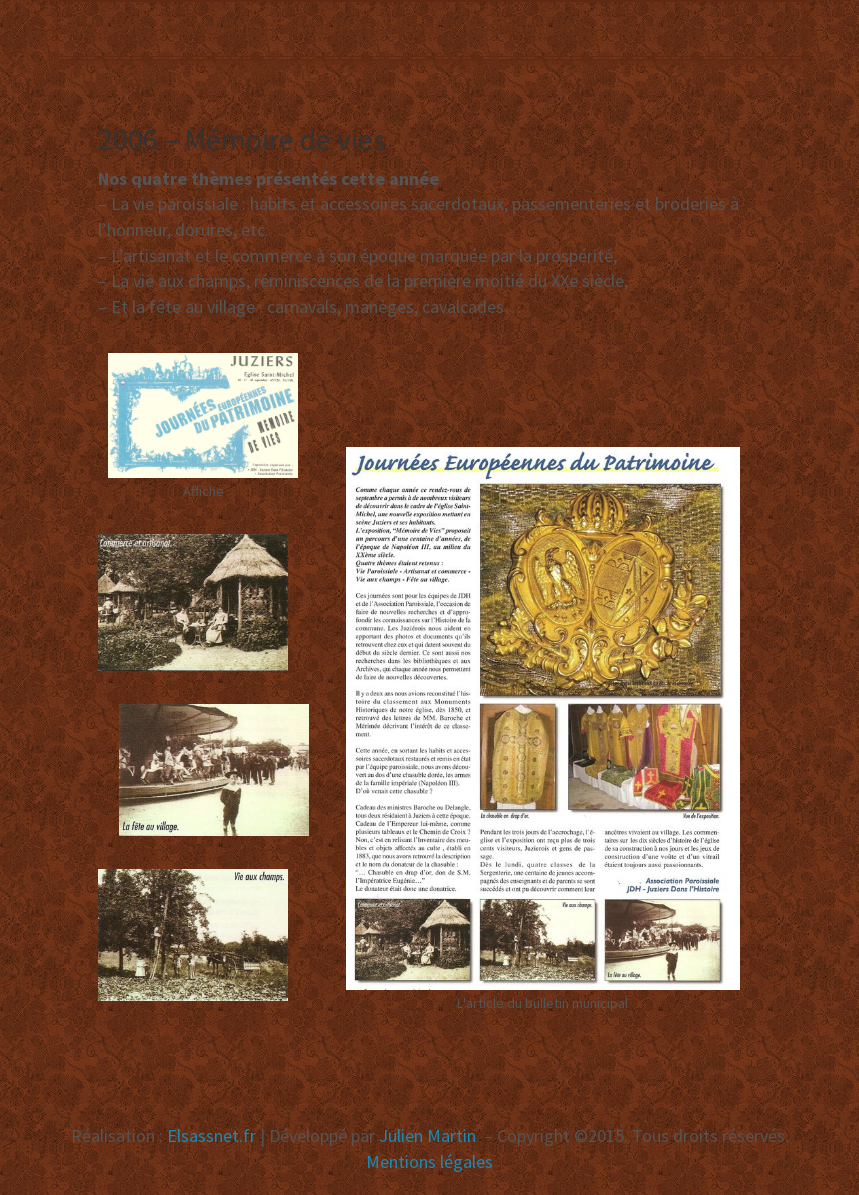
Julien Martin (429, 1135)
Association (217, 26)
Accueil (103, 26)
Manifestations (370, 26)
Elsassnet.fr (211, 1135)
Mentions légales (429, 1161)
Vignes (640, 26)
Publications (130, 76)
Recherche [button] (265, 71)
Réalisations (526, 26)
